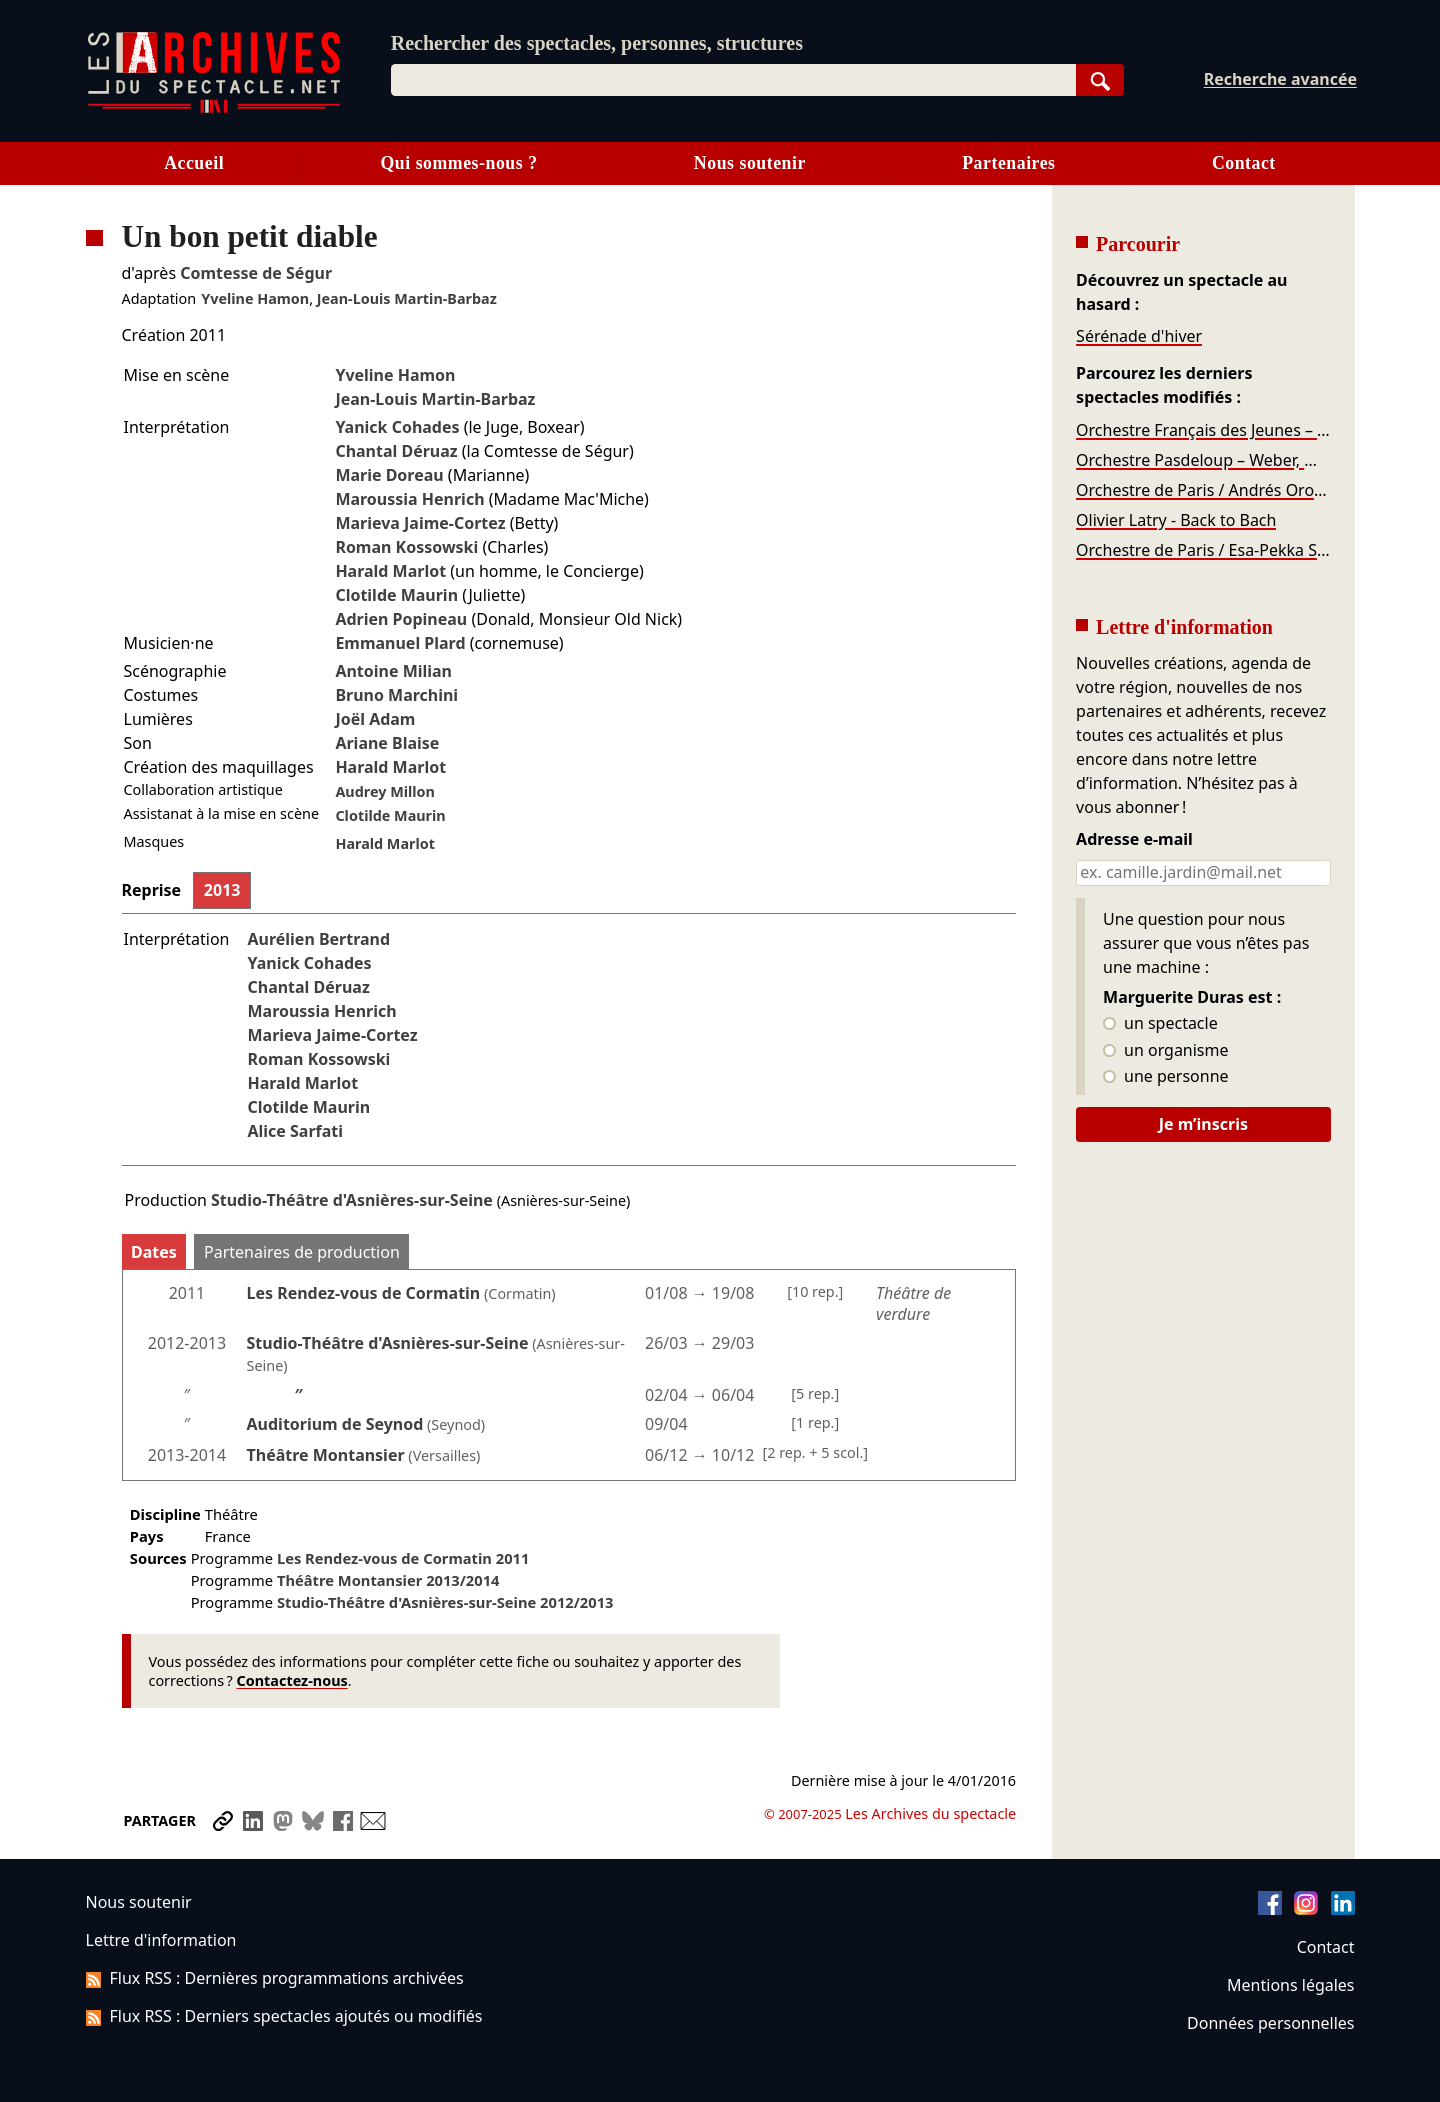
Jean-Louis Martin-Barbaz (407, 298)
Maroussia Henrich (409, 499)
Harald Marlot (390, 571)
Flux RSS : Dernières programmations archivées (275, 1978)
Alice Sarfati (295, 1131)
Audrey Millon (385, 791)
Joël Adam (375, 719)
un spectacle (1160, 1024)
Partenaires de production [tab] (302, 1252)
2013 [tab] (222, 890)
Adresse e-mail (1134, 840)
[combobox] (733, 80)
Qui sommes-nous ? (458, 163)
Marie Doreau (389, 475)
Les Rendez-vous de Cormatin (364, 1293)
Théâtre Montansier (326, 1455)
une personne (1165, 1077)
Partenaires (1008, 163)
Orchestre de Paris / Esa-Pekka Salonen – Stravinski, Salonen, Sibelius (1203, 550)
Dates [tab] (154, 1252)
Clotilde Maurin (396, 595)
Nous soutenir (750, 163)
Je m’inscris (1203, 1124)
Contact (1244, 163)
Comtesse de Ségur (256, 273)
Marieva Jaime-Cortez (420, 523)
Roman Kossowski (406, 547)
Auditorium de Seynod (335, 1424)
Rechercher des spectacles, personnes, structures (597, 43)
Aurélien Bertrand (318, 939)
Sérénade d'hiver (1139, 336)
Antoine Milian (393, 671)
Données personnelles (1270, 2023)
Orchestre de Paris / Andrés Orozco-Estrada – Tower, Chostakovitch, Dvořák (1203, 490)
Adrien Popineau (401, 619)
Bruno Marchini (396, 695)
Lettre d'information (161, 1940)
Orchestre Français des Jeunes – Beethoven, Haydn (1203, 430)
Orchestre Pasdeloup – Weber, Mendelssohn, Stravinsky (1203, 460)
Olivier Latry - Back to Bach (1176, 520)
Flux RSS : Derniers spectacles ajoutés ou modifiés (284, 2016)
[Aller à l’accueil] (214, 108)
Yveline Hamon (255, 298)
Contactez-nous (292, 1680)
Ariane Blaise (387, 743)
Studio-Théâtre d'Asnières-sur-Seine (352, 1200)
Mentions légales (1290, 1985)
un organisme (1165, 1051)
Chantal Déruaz (396, 451)
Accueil (194, 163)
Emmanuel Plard (400, 643)
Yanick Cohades (397, 427)
